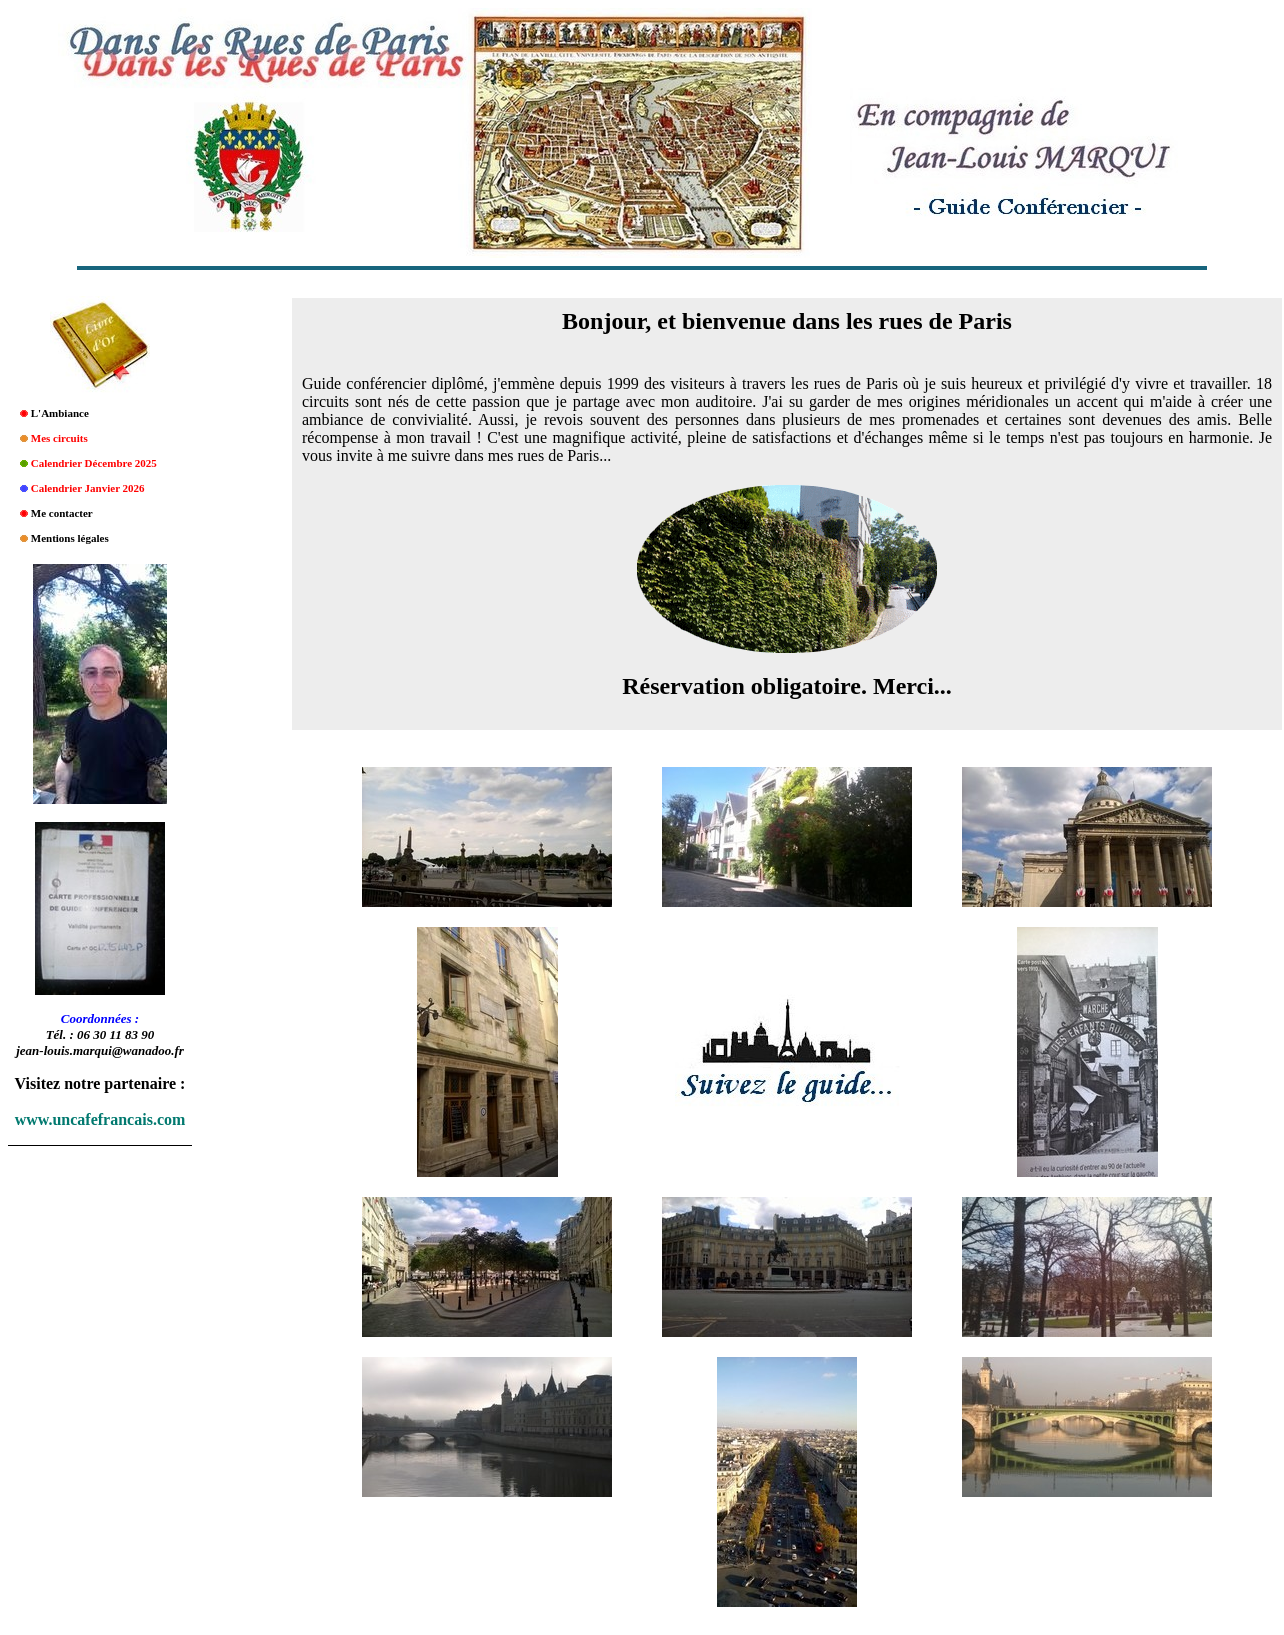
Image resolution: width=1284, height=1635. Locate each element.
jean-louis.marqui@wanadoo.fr (100, 1050)
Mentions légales (70, 538)
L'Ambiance (60, 413)
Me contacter (62, 513)
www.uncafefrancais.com (100, 1119)
